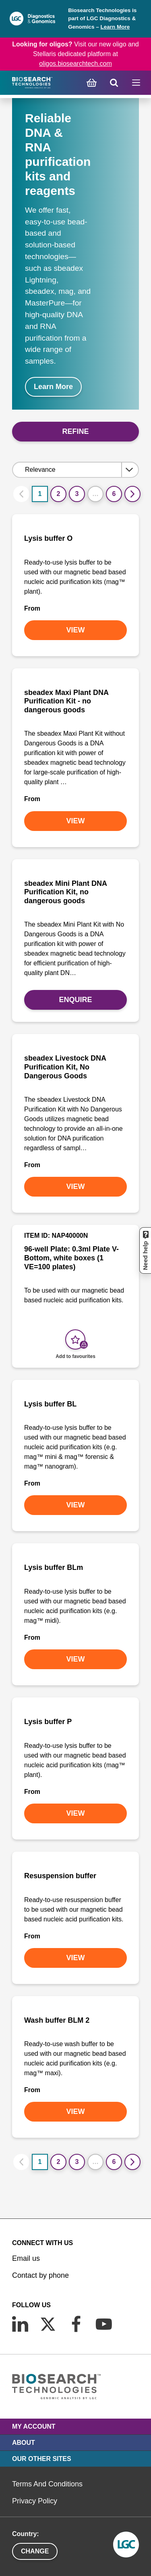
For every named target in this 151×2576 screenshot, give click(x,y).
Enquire (75, 1000)
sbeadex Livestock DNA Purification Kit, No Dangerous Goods (65, 1067)
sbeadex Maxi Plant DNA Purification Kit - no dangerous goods (66, 701)
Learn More (115, 27)
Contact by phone (40, 2275)
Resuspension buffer (60, 1876)
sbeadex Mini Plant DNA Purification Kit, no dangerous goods (65, 892)
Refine (75, 431)
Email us (26, 2258)
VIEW (75, 630)
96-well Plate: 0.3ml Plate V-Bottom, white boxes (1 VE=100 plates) (71, 1257)
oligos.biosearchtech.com (75, 63)
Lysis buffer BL (50, 1404)
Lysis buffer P (48, 1722)
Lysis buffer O (48, 538)
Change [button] (35, 2551)
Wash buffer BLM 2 (56, 2020)
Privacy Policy (34, 2501)
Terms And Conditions (47, 2484)
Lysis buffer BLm (53, 1567)
